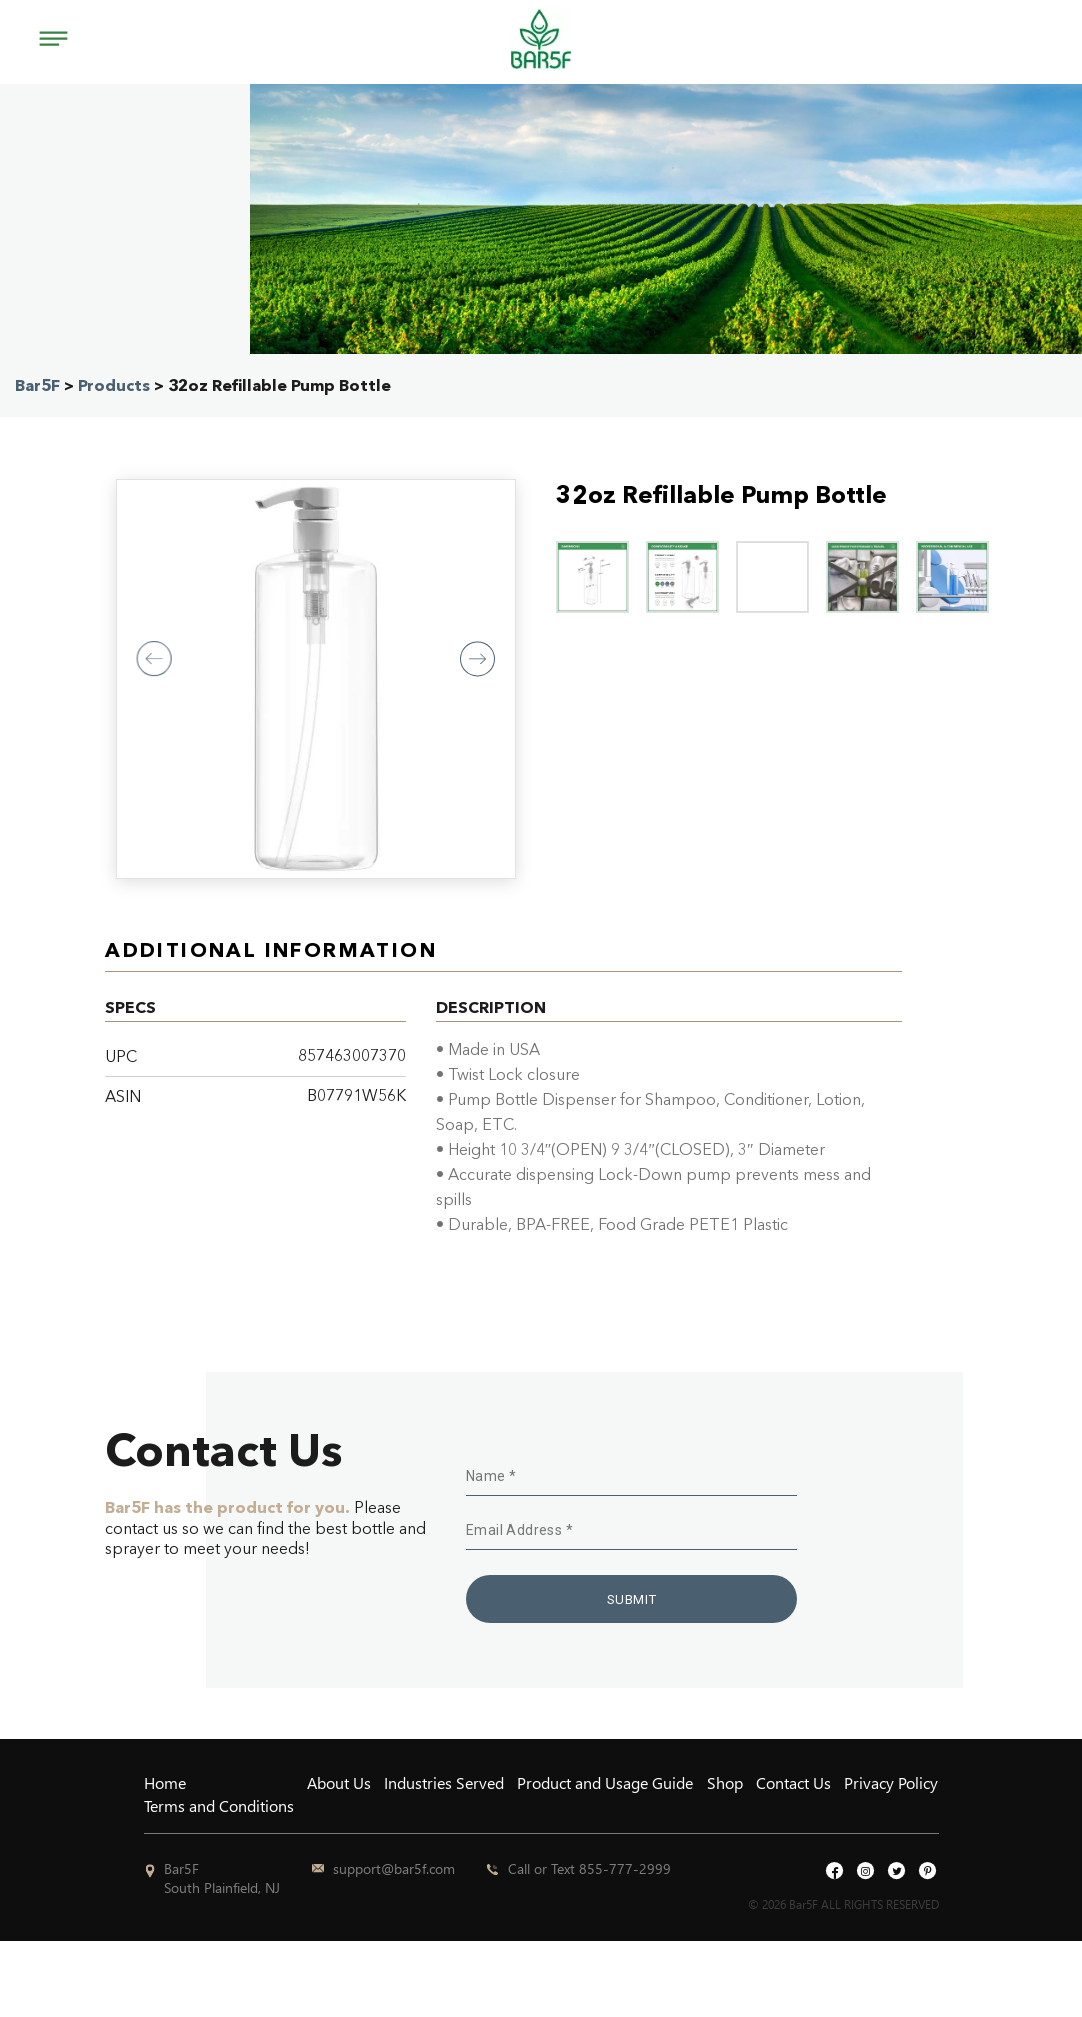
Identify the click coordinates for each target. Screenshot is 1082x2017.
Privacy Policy (891, 1782)
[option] (316, 679)
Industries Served (444, 1782)
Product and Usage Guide (605, 1782)
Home (165, 1782)
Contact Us (793, 1782)
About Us (339, 1782)
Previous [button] (154, 658)
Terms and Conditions (219, 1805)
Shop (725, 1782)
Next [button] (477, 658)
